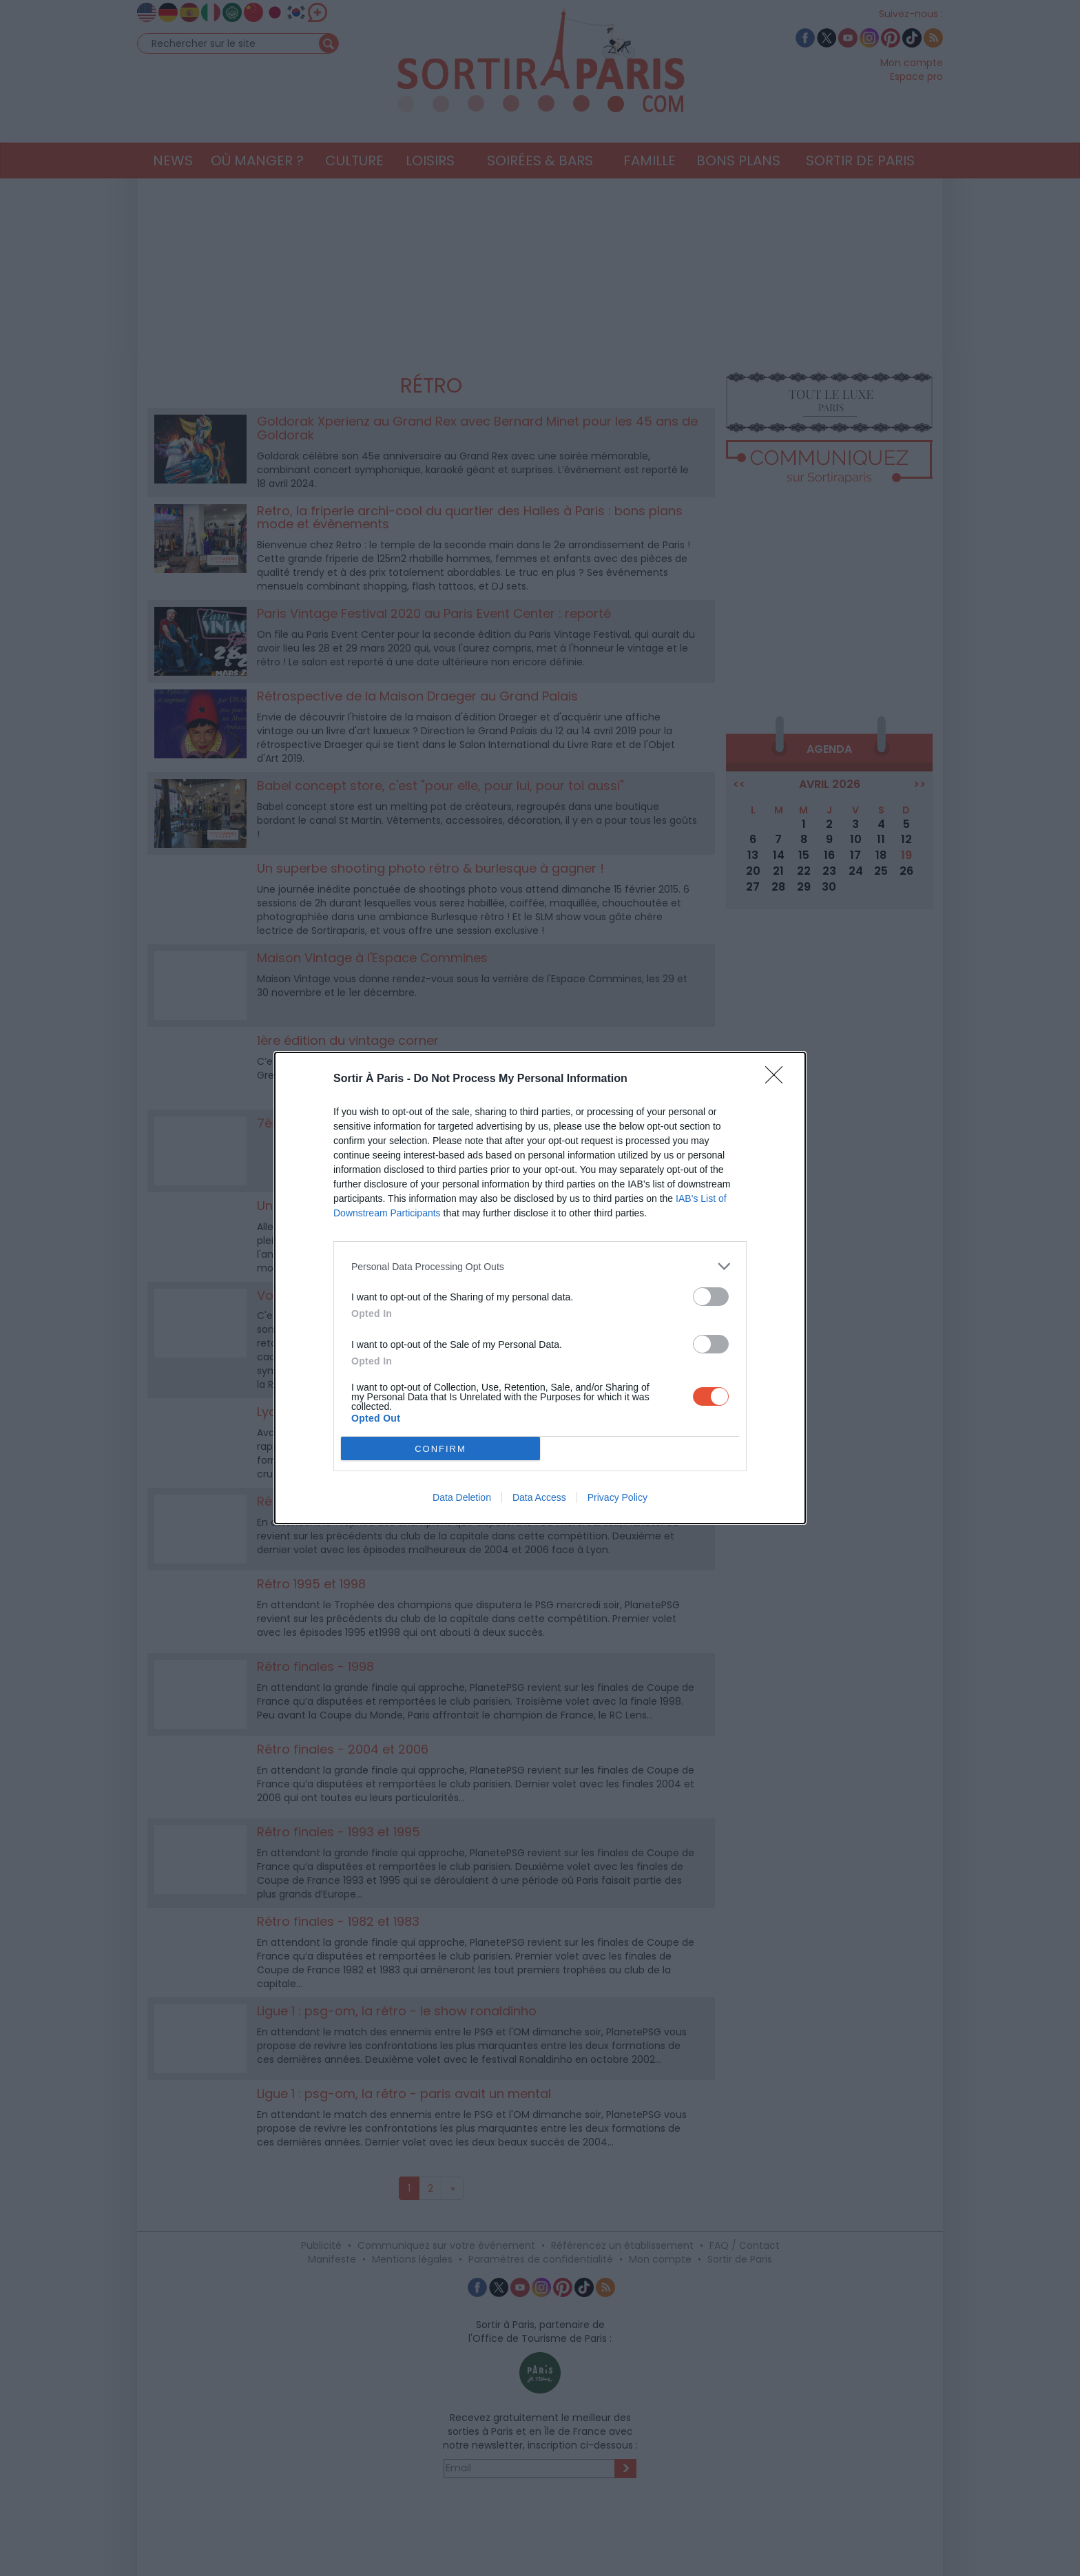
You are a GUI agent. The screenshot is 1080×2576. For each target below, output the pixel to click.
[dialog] (540, 1288)
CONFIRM (440, 1449)
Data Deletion (462, 1497)
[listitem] (540, 1266)
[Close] (778, 1079)
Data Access (539, 1497)
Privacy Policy (617, 1497)
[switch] (711, 1296)
